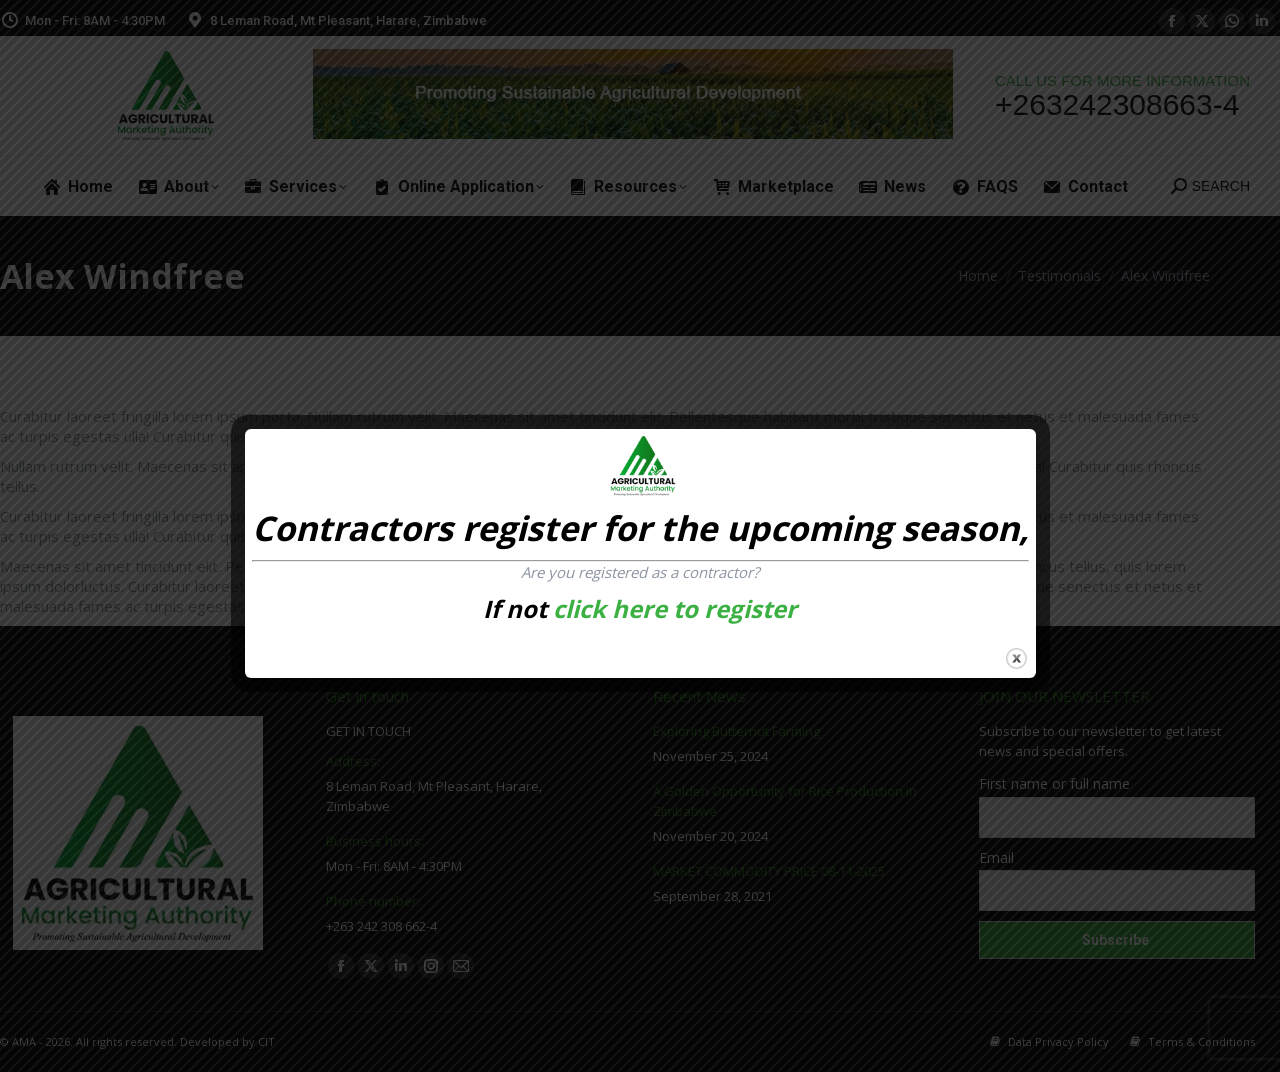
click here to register (675, 608)
